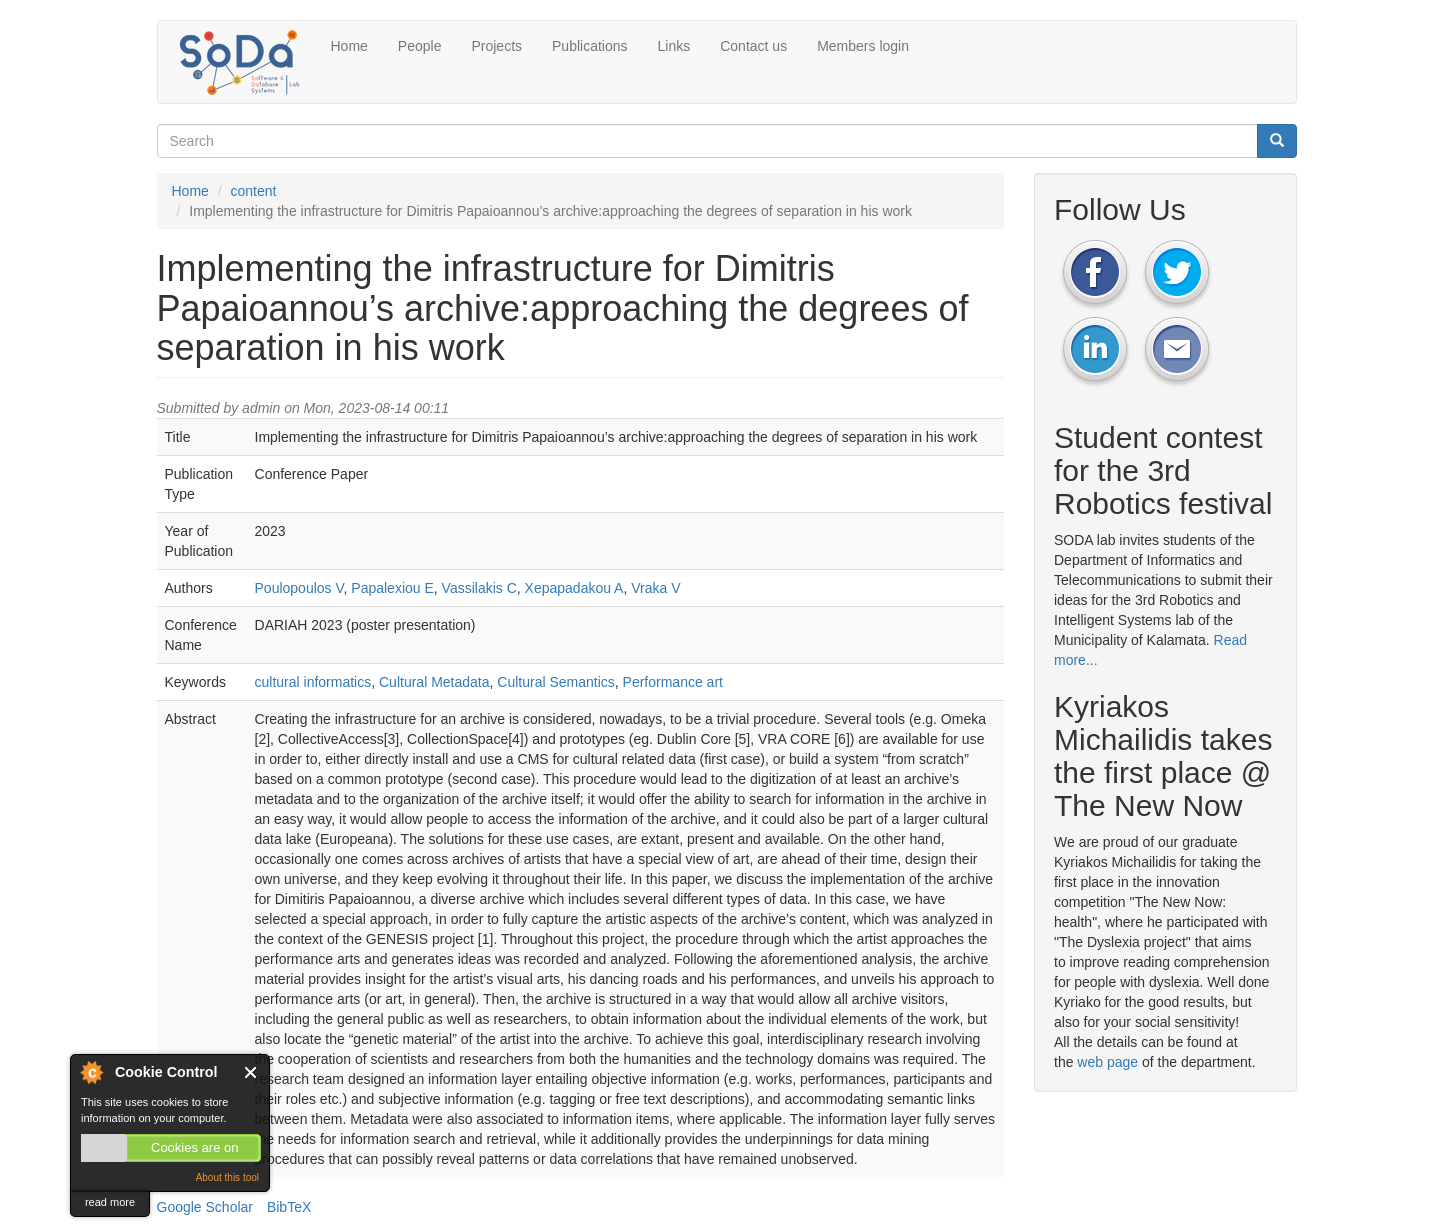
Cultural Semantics (556, 682)
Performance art (673, 682)
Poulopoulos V (299, 588)
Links (674, 46)
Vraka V (655, 588)
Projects (496, 46)
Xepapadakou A (574, 588)
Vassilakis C (479, 588)
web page (1107, 1062)
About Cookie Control (91, 1072)
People (420, 46)
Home (349, 46)
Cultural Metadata (434, 682)
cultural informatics (313, 682)
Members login (863, 46)
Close (251, 1072)
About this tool (227, 1177)
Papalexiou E (392, 588)
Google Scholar (205, 1207)
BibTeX (289, 1207)
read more (110, 1202)
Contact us (753, 46)
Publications (590, 46)
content (254, 191)
